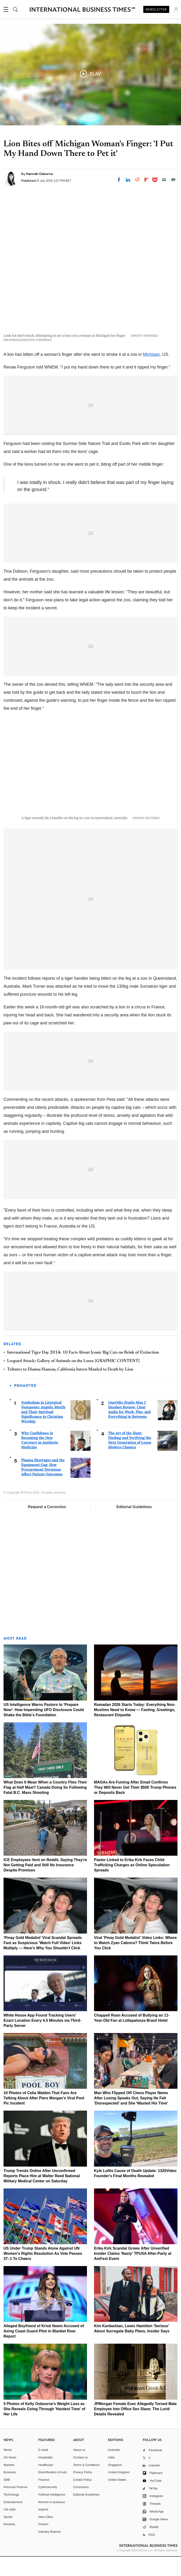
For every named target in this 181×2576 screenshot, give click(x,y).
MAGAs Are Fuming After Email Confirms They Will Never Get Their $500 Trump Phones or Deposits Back (135, 1806)
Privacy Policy (82, 2491)
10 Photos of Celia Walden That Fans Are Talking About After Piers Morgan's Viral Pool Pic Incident (44, 2117)
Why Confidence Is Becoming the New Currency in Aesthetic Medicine (39, 1459)
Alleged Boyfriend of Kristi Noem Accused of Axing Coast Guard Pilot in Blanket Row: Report (44, 2350)
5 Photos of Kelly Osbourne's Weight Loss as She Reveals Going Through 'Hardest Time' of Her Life (44, 2428)
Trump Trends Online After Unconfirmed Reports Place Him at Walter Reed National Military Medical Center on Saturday (42, 2195)
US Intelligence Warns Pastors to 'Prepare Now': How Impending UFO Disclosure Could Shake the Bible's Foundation (44, 1729)
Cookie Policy (82, 2499)
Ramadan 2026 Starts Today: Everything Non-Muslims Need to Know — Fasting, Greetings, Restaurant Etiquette (135, 1729)
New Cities (45, 2536)
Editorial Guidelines (134, 1526)
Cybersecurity (47, 2506)
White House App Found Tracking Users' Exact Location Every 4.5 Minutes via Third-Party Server (42, 2040)
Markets (9, 2484)
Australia (114, 2469)
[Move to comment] (173, 179)
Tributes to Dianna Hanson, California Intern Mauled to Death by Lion (70, 1389)
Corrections (81, 2506)
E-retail (43, 2469)
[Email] (164, 179)
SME (7, 2499)
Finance (43, 2499)
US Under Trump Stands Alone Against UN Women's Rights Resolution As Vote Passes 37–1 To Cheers (43, 2273)
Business (10, 2491)
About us (79, 2469)
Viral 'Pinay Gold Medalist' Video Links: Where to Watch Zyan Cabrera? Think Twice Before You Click (135, 1962)
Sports (8, 2536)
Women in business (51, 2521)
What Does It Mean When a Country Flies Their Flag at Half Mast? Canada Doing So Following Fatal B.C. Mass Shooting (45, 1806)
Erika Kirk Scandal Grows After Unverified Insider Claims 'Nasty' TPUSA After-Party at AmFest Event (132, 2273)
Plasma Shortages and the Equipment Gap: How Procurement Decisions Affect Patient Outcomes (43, 1486)
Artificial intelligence (51, 2514)
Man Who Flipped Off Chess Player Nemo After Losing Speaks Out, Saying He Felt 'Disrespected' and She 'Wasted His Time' (131, 2117)
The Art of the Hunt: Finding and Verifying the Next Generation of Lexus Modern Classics (129, 1459)
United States (117, 2499)
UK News (10, 2476)
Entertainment (13, 2521)
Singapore (115, 2484)
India (111, 2476)
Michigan (151, 354)
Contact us (80, 2476)
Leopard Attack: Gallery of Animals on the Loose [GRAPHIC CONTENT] (73, 1380)
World (8, 2469)
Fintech (43, 2543)
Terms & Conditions (86, 2484)
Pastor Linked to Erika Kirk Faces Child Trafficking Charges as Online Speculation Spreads (132, 1884)
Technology (11, 2514)
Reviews (9, 2543)
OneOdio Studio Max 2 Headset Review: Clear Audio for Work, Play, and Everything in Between (129, 1428)
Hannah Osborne (39, 174)
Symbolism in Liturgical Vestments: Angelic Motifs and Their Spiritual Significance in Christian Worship (43, 1431)
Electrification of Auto (52, 2491)
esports (43, 2528)
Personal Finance (15, 2506)
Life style (10, 2528)
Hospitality (45, 2476)
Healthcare (45, 2484)
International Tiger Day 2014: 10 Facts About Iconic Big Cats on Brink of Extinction (83, 1372)
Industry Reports (49, 2551)
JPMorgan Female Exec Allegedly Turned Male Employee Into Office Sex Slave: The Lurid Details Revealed (135, 2428)
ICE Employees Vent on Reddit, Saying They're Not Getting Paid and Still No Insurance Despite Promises (45, 1884)
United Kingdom (119, 2491)
